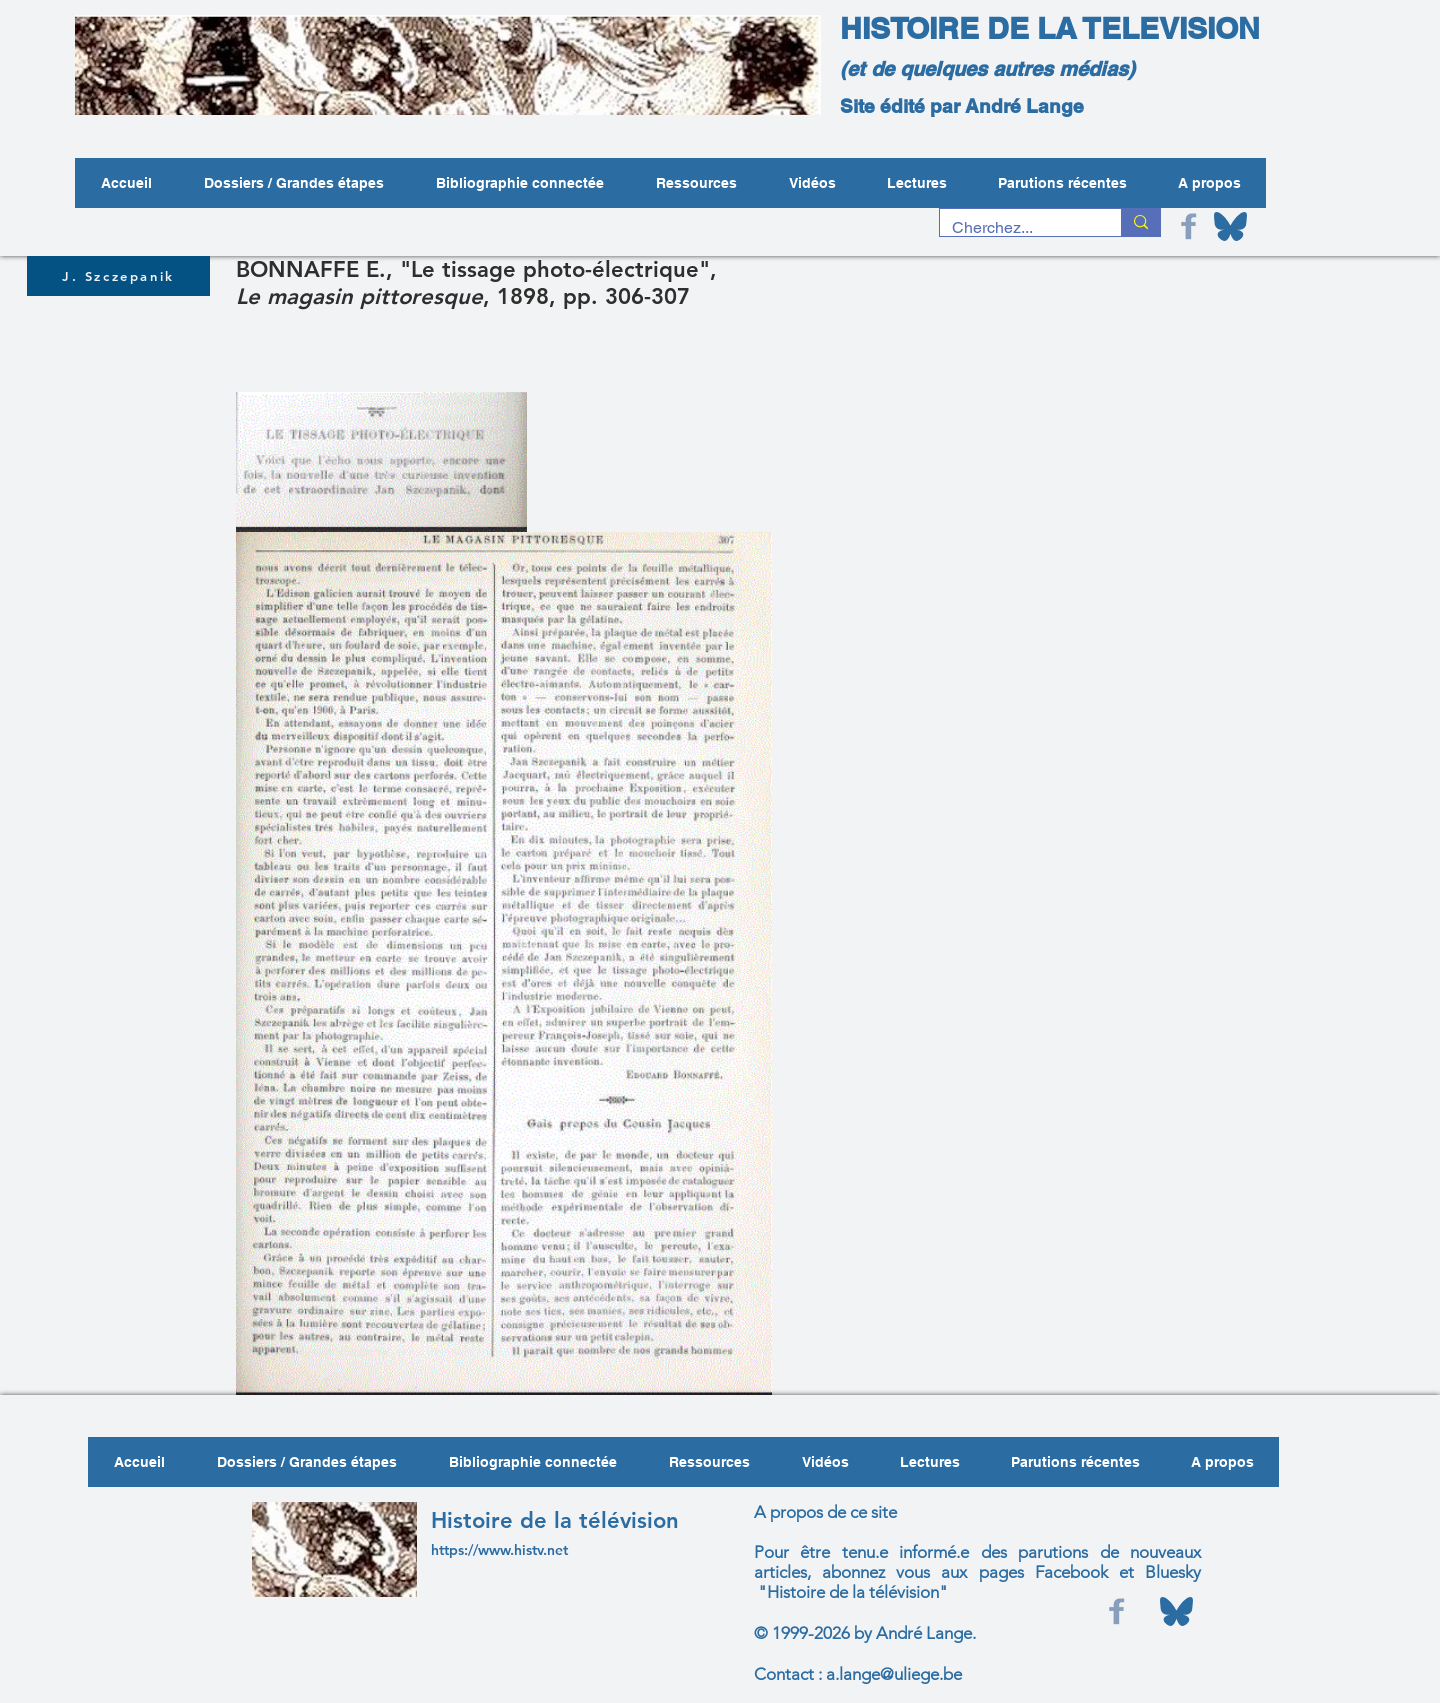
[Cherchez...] (1015, 228)
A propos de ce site (825, 1512)
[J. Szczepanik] (118, 276)
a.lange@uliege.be (894, 1674)
